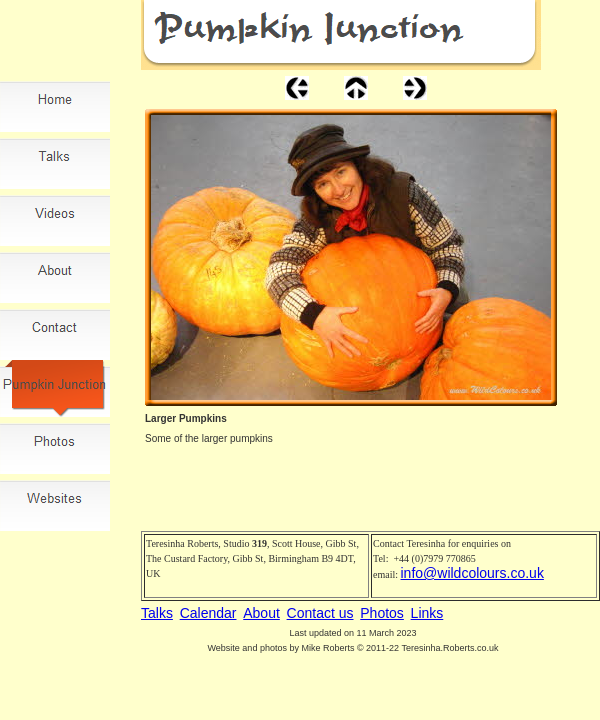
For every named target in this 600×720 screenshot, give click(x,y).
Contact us (320, 613)
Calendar (208, 613)
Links (427, 613)
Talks (157, 613)
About (261, 613)
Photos (382, 613)
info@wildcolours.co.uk (472, 573)
